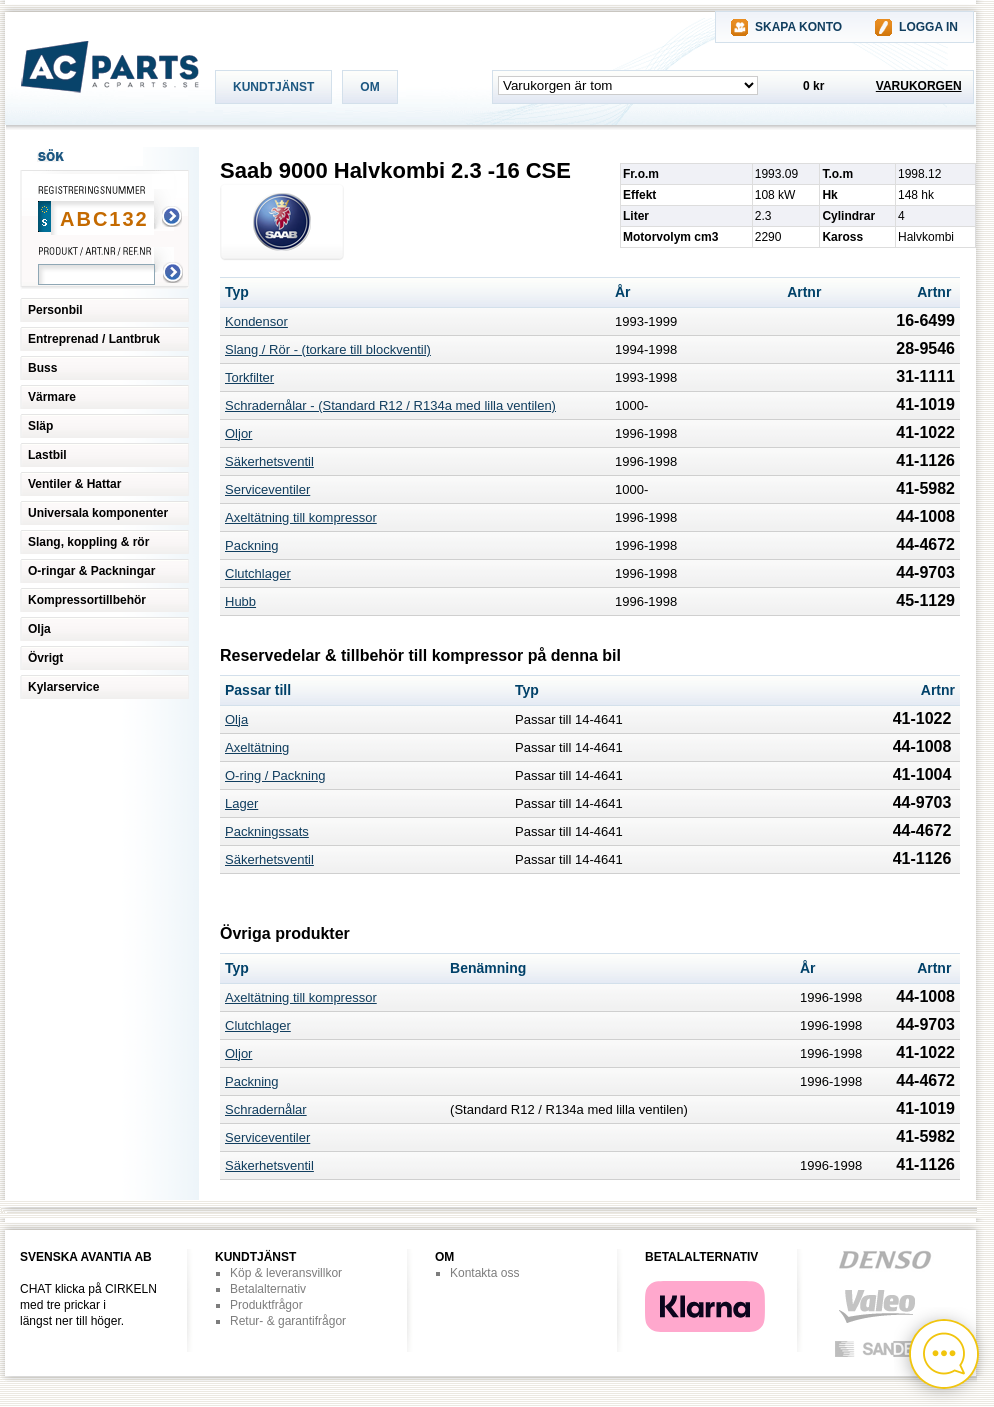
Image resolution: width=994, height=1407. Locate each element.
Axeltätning (257, 747)
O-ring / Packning (275, 775)
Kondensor (256, 321)
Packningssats (267, 831)
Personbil (55, 310)
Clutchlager (258, 573)
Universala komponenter (98, 513)
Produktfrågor (266, 1305)
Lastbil (47, 455)
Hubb (240, 601)
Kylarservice (63, 687)
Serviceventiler (267, 489)
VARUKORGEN (919, 86)
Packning (251, 545)
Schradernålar (266, 1109)
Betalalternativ (268, 1289)
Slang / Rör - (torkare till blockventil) (328, 349)
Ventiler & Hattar (74, 484)
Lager (241, 803)
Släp (40, 426)
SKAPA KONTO (798, 27)
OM (369, 87)
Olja (39, 629)
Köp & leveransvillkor (286, 1273)
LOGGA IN (928, 27)
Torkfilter (249, 377)
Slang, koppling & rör (88, 542)
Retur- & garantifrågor (288, 1321)
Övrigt (45, 658)
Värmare (52, 397)
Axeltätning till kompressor (301, 517)
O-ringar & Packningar (91, 571)
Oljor (238, 433)
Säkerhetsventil (269, 461)
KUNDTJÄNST (273, 87)
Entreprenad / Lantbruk (94, 339)
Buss (42, 368)
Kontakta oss (484, 1273)
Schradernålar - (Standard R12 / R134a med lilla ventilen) (390, 405)
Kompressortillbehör (87, 600)
